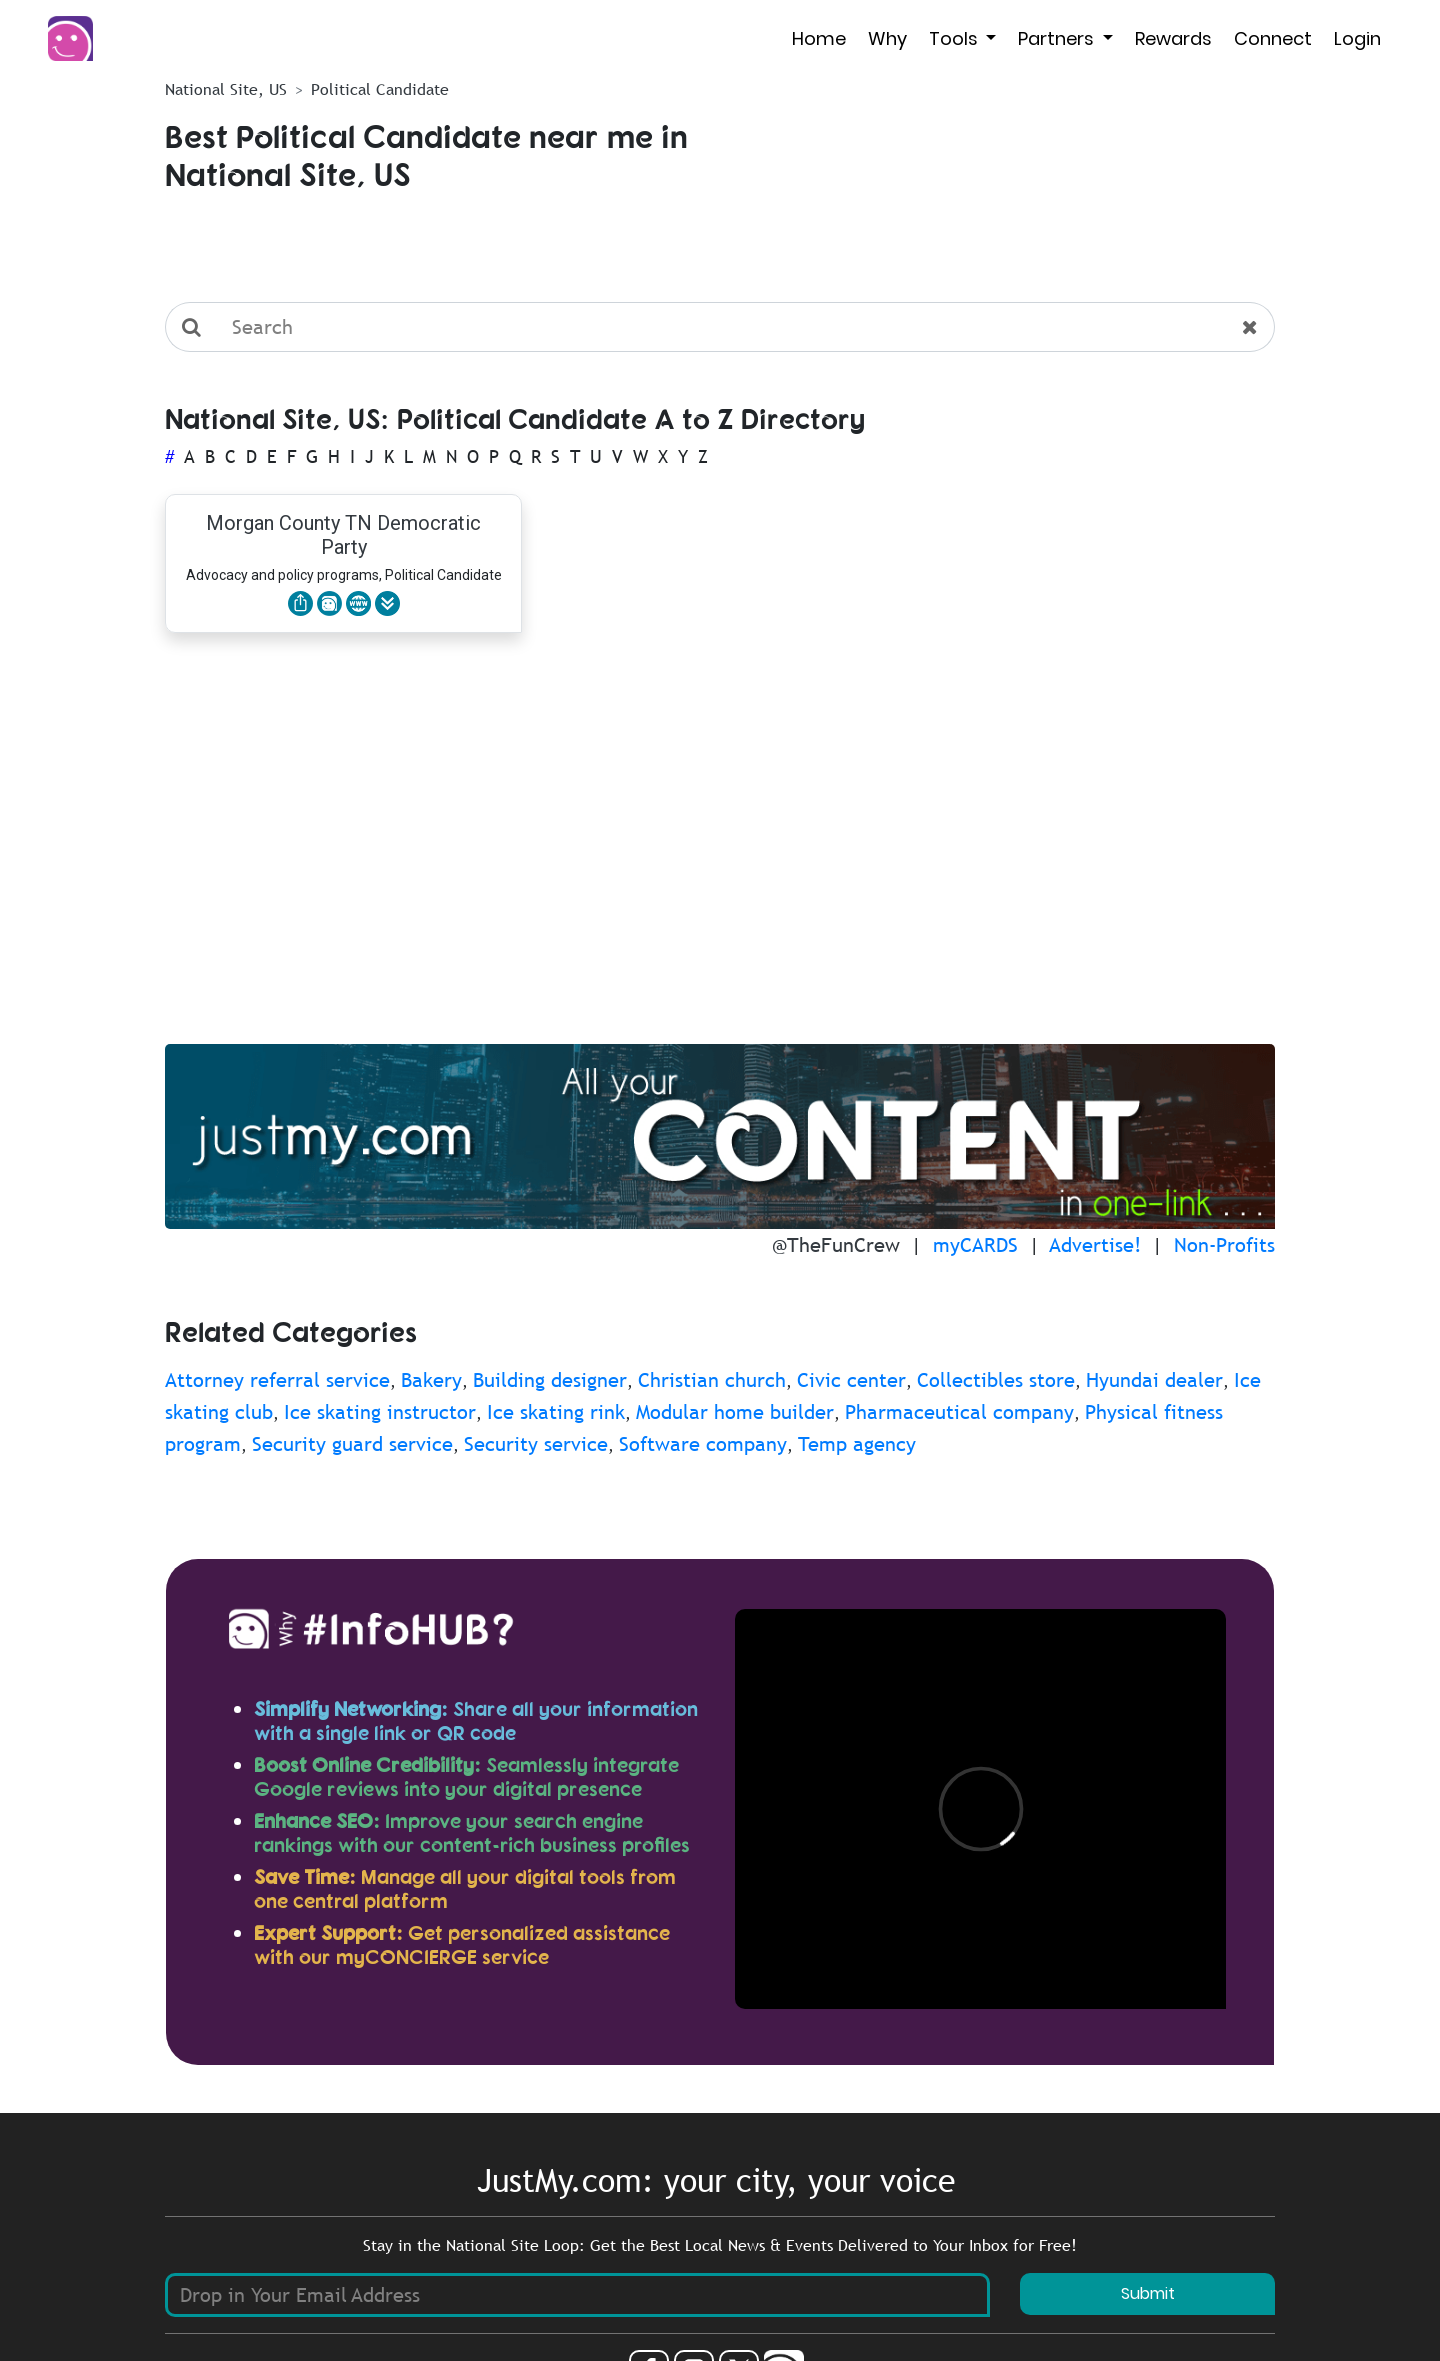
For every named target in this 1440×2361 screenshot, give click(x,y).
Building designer (550, 1380)
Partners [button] (1058, 38)
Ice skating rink (556, 1412)
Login (1357, 38)
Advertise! (1095, 1245)
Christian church (712, 1380)
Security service (536, 1444)
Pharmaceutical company (959, 1412)
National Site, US (226, 89)
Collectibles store (996, 1380)
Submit (1148, 2293)
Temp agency (857, 1444)
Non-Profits (1224, 1245)
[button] (387, 603)
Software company (703, 1444)
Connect (1273, 38)
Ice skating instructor (380, 1412)
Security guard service (352, 1444)
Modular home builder (735, 1412)
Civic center (851, 1380)
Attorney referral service (277, 1380)
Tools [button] (955, 38)
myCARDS (975, 1245)
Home (819, 38)
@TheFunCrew (836, 1245)
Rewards (1173, 38)
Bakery (431, 1380)
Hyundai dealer (1154, 1380)
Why (887, 38)
